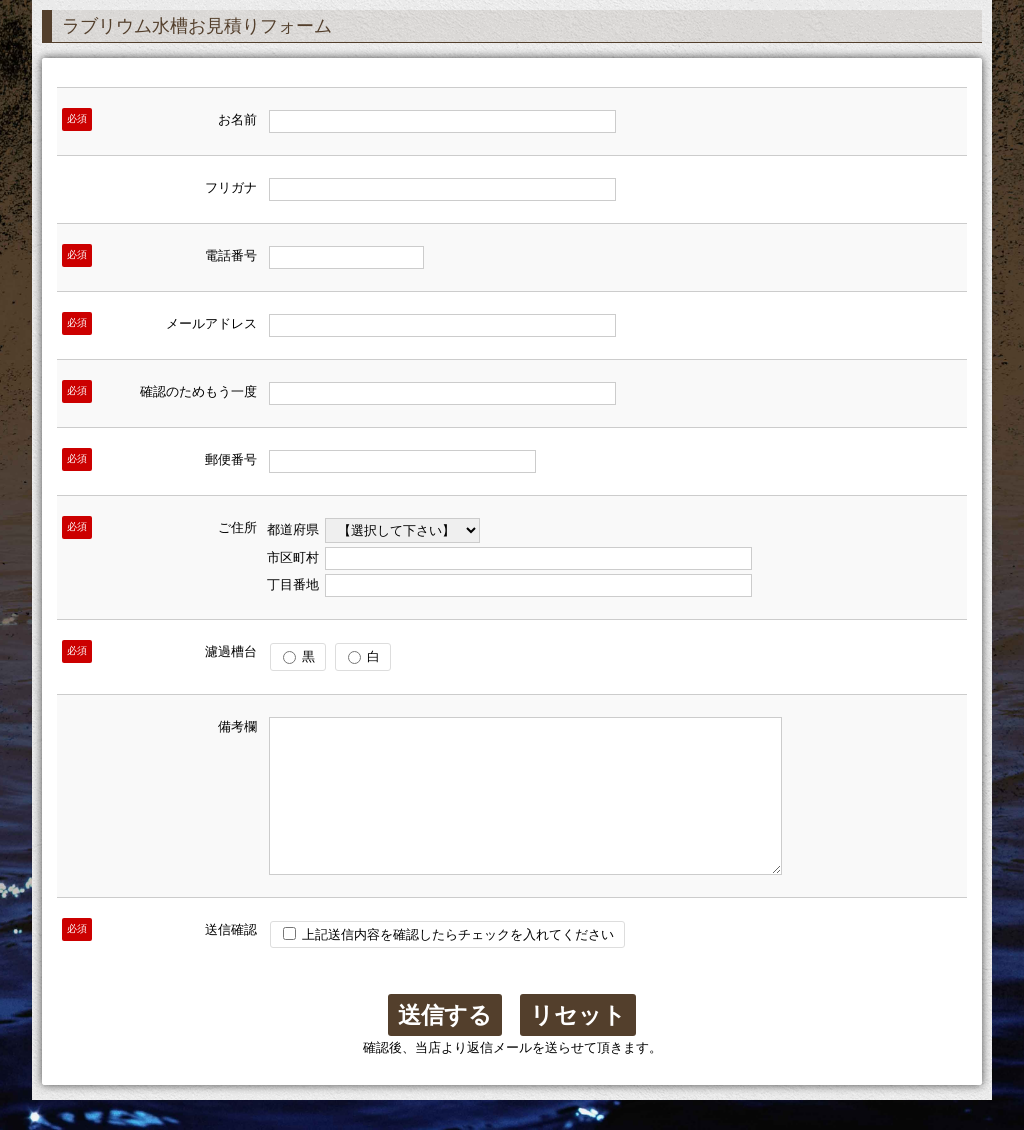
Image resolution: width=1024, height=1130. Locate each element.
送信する (445, 1045)
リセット (578, 1045)
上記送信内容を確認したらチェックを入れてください (448, 964)
